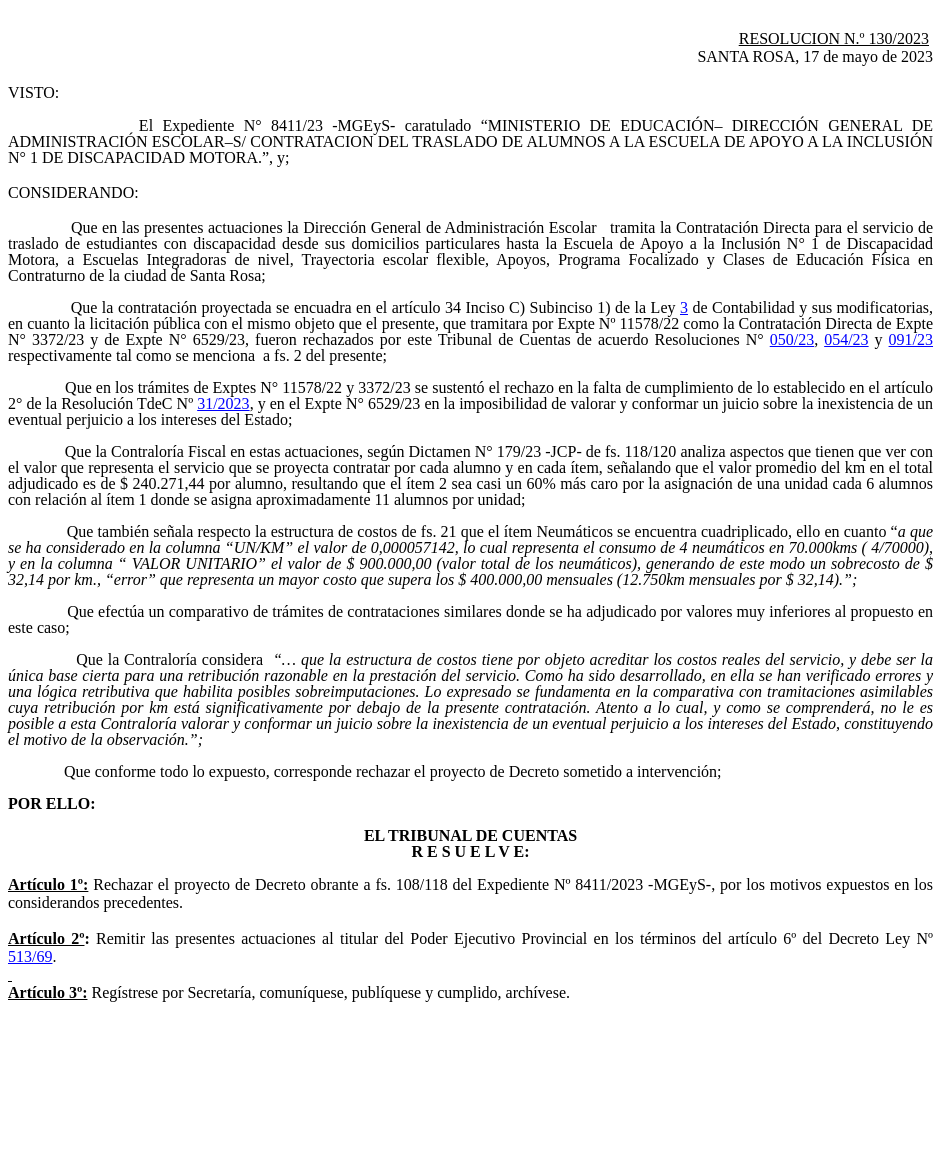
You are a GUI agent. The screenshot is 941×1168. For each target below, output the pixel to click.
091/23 (911, 339)
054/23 (846, 339)
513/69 (30, 956)
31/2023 (223, 403)
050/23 (792, 339)
